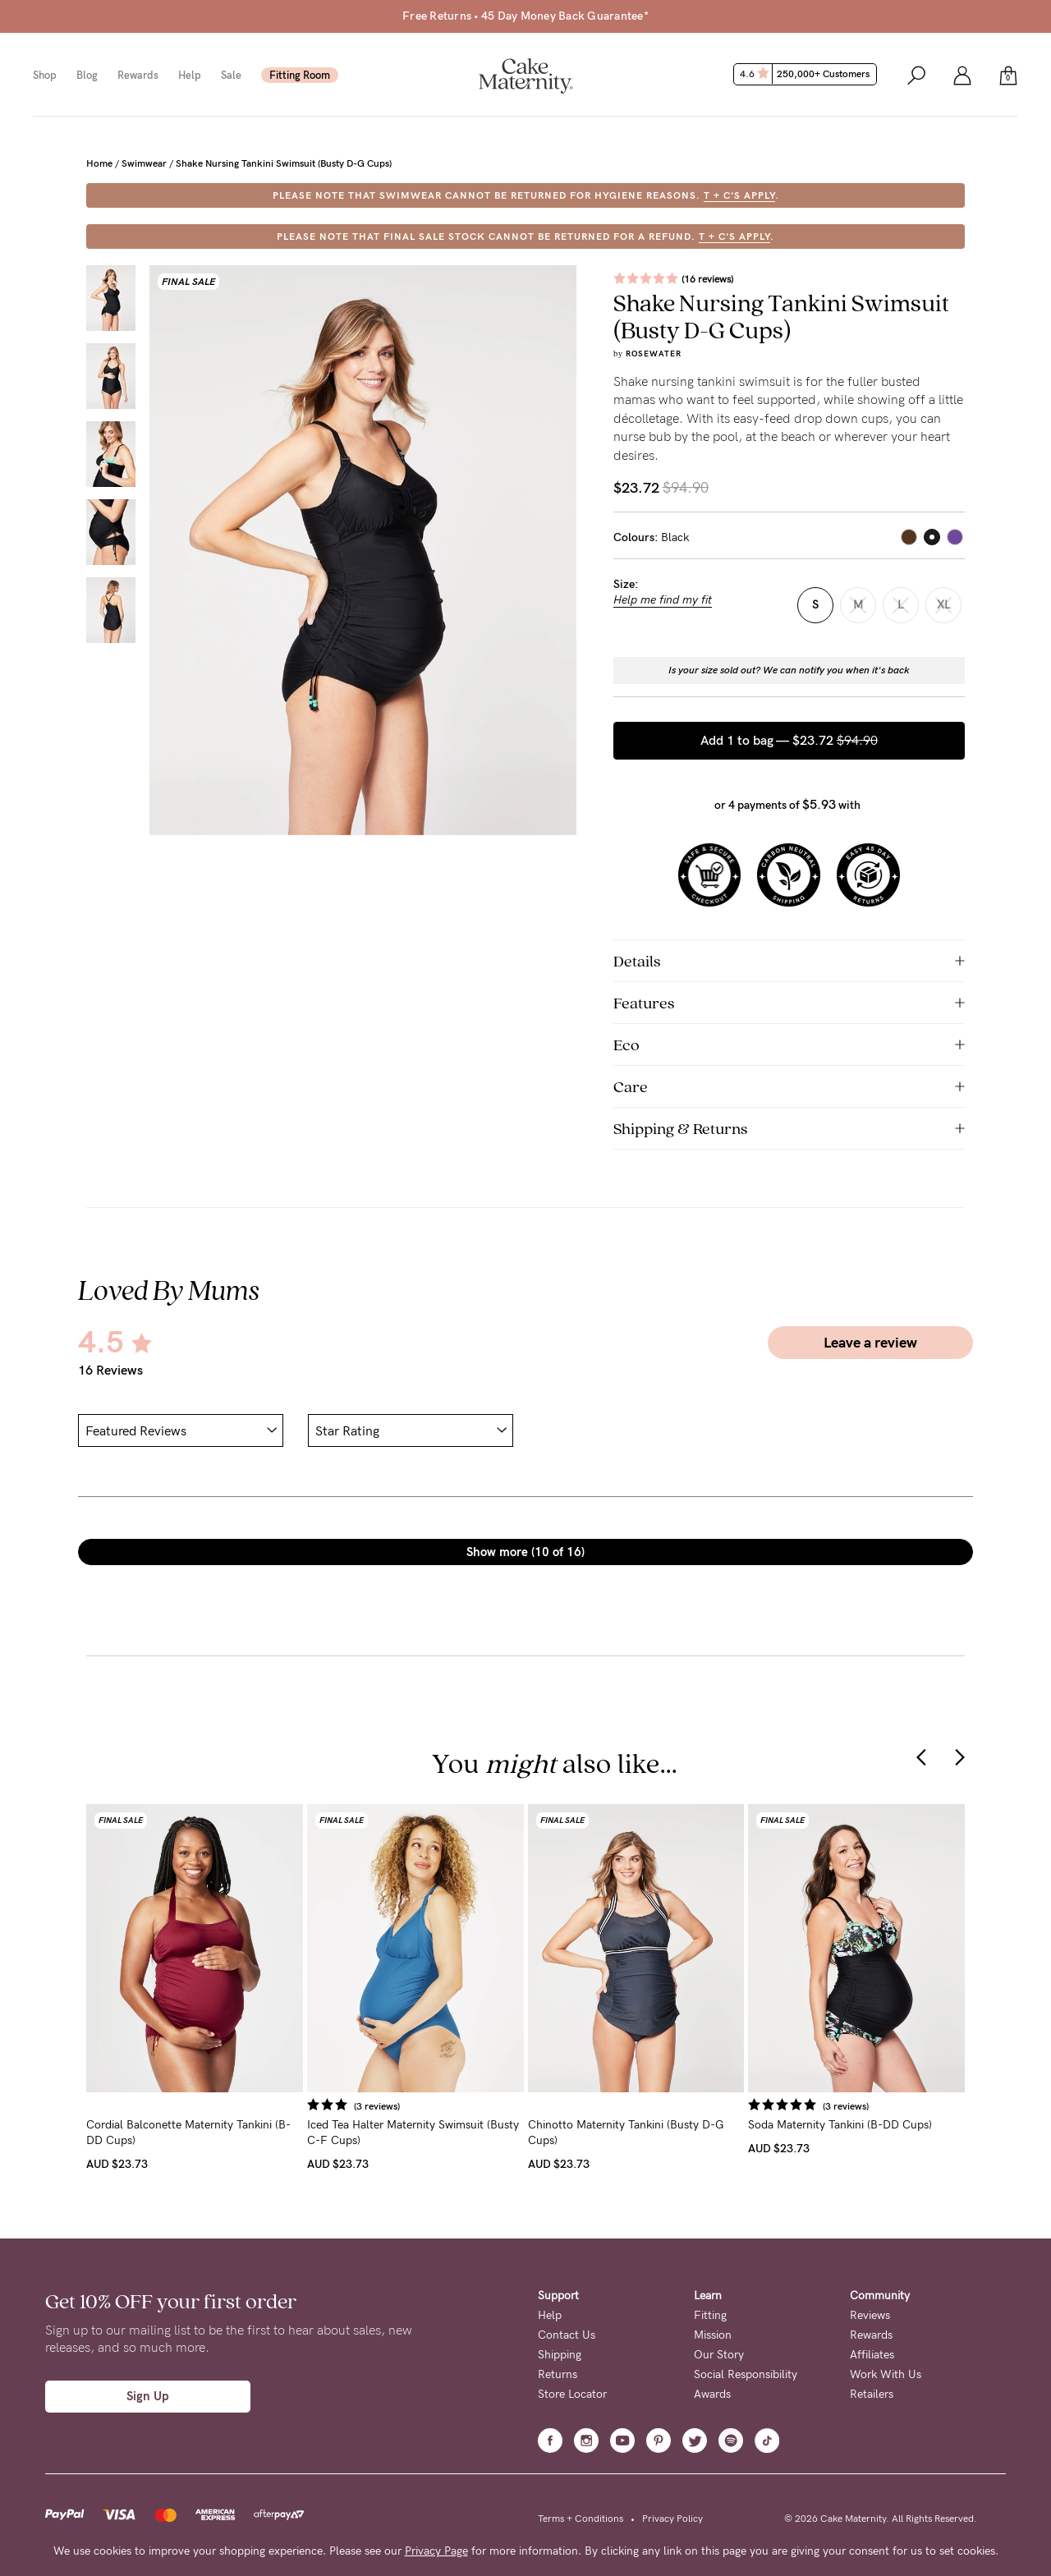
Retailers (871, 2394)
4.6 (807, 74)
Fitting (710, 2315)
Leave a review (870, 1343)
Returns (557, 2374)
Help (189, 75)
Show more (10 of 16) (525, 1552)
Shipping (559, 2355)
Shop (45, 75)
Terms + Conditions (580, 2518)
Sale (231, 75)
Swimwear (144, 163)
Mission (713, 2335)
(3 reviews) (377, 2106)
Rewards (137, 75)
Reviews (870, 2315)
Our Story (719, 2355)
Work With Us (885, 2374)
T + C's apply (739, 195)
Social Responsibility (745, 2374)
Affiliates (872, 2355)
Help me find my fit (662, 600)
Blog (87, 75)
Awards (712, 2394)
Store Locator (572, 2394)
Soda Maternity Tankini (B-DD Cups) (840, 2125)
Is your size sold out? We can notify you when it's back (788, 670)
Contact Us (566, 2335)
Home (99, 163)
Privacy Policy (672, 2518)
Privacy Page (436, 2551)
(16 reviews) (707, 279)
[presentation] (921, 1756)
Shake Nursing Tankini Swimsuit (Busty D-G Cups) (284, 163)
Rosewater (654, 354)
